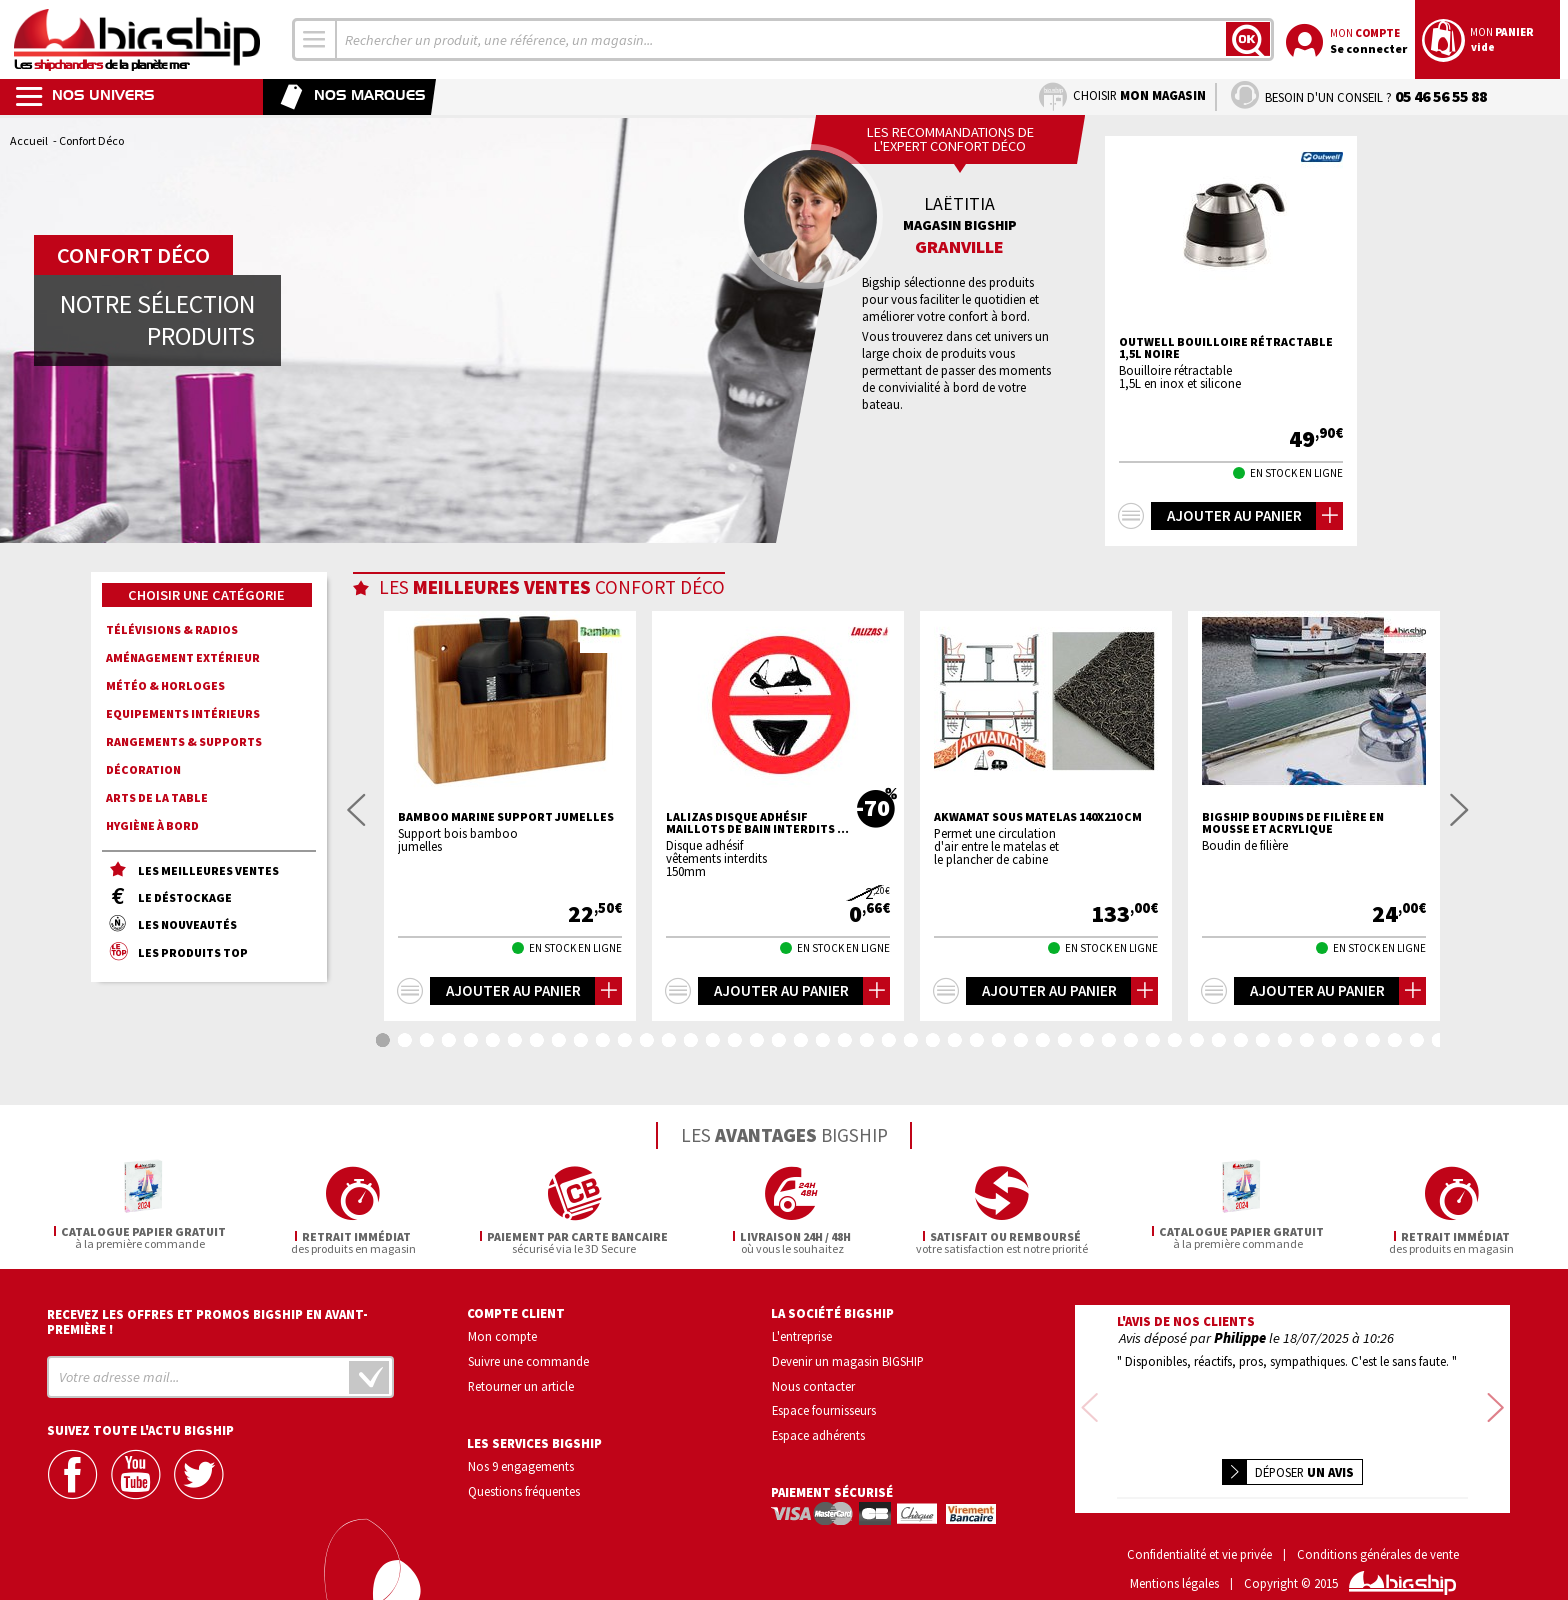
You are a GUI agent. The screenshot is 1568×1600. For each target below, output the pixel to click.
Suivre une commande (528, 1358)
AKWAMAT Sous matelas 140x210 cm (1038, 817)
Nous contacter (813, 1383)
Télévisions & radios (172, 629)
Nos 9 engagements (521, 1464)
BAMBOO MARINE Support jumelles (506, 817)
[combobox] (315, 39)
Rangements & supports (184, 741)
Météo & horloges (165, 685)
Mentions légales (1174, 1554)
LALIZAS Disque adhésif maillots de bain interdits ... (757, 823)
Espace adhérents (818, 1432)
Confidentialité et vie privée (1199, 1525)
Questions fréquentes (524, 1488)
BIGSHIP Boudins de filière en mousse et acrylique (1293, 823)
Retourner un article (521, 1383)
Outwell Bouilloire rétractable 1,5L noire (1226, 348)
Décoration (143, 769)
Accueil (29, 140)
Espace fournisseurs (824, 1408)
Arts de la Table (157, 797)
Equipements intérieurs (183, 713)
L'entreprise (802, 1333)
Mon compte (502, 1333)
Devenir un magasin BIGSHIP (848, 1358)
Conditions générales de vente (1378, 1525)
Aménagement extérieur (183, 657)
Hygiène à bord (152, 825)
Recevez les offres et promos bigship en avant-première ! (207, 1319)
